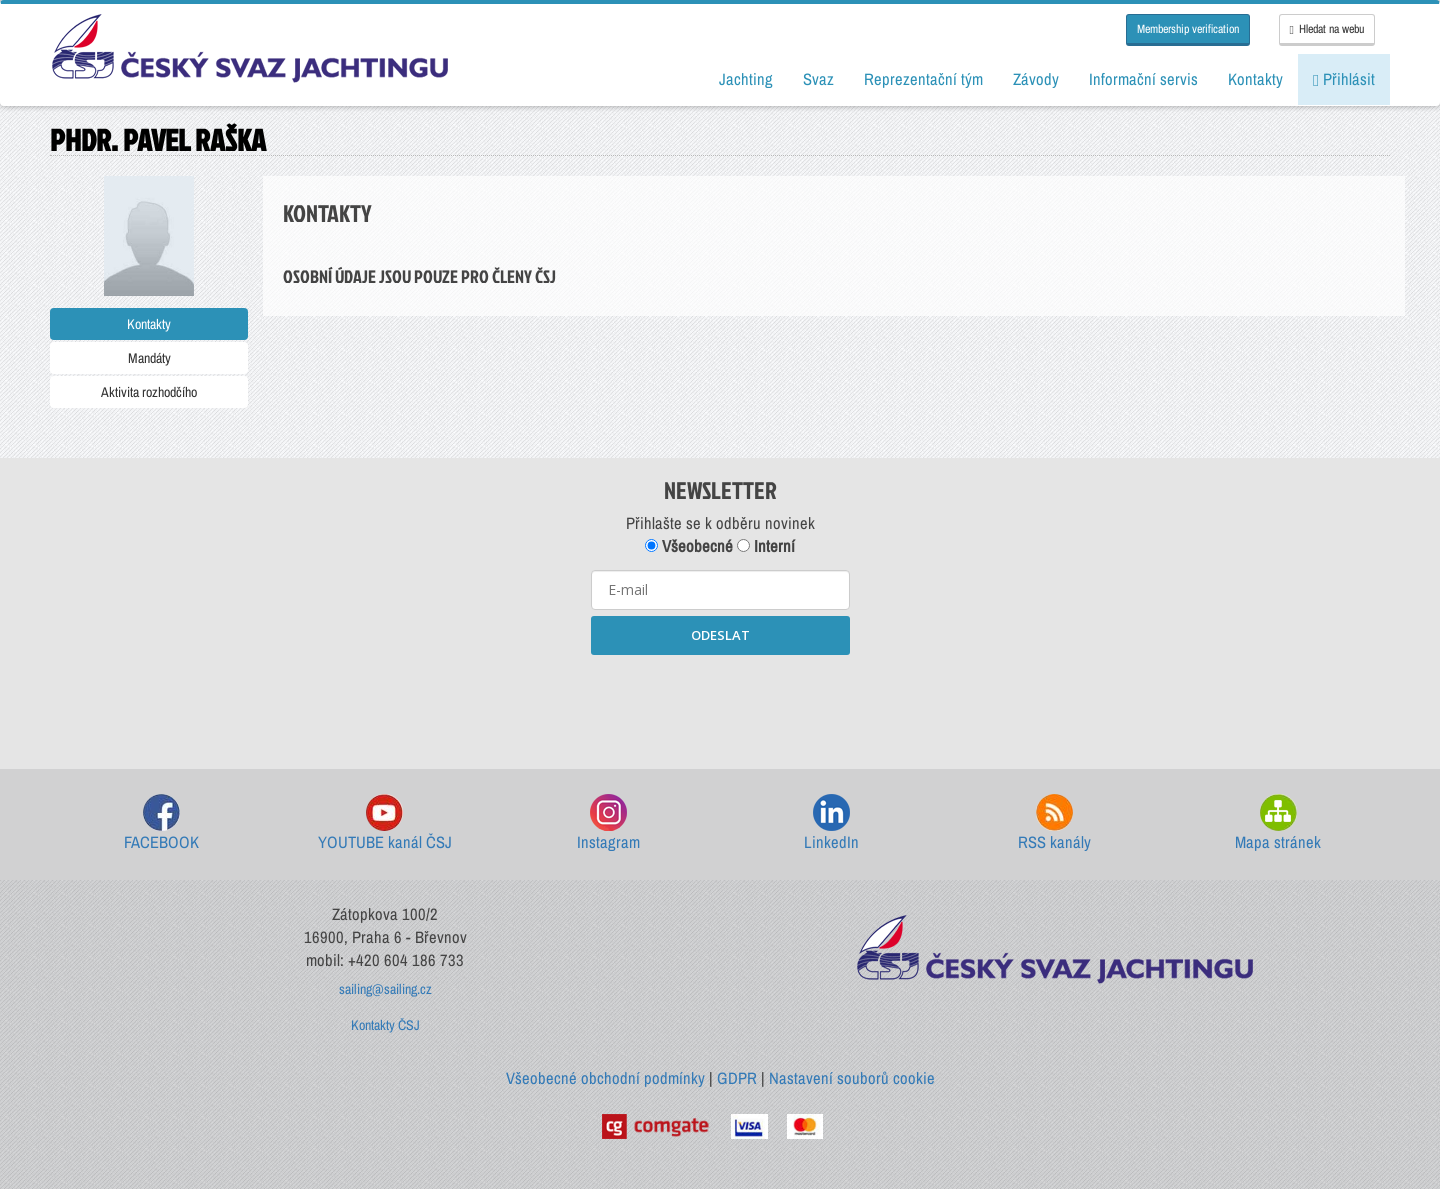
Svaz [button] (818, 79)
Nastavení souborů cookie (852, 1078)
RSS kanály (1054, 823)
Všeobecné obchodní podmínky (605, 1078)
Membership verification (1188, 29)
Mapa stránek (1278, 823)
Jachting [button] (746, 79)
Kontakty (149, 324)
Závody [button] (1036, 79)
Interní (766, 546)
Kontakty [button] (1255, 79)
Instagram (608, 823)
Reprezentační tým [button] (923, 79)
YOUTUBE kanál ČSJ (385, 823)
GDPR (737, 1078)
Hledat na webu (1327, 29)
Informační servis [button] (1143, 79)
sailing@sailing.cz (385, 989)
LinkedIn (831, 823)
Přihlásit (1344, 79)
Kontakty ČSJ (385, 1025)
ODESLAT (720, 635)
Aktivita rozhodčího (149, 392)
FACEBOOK (161, 823)
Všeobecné (689, 546)
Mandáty (149, 358)
